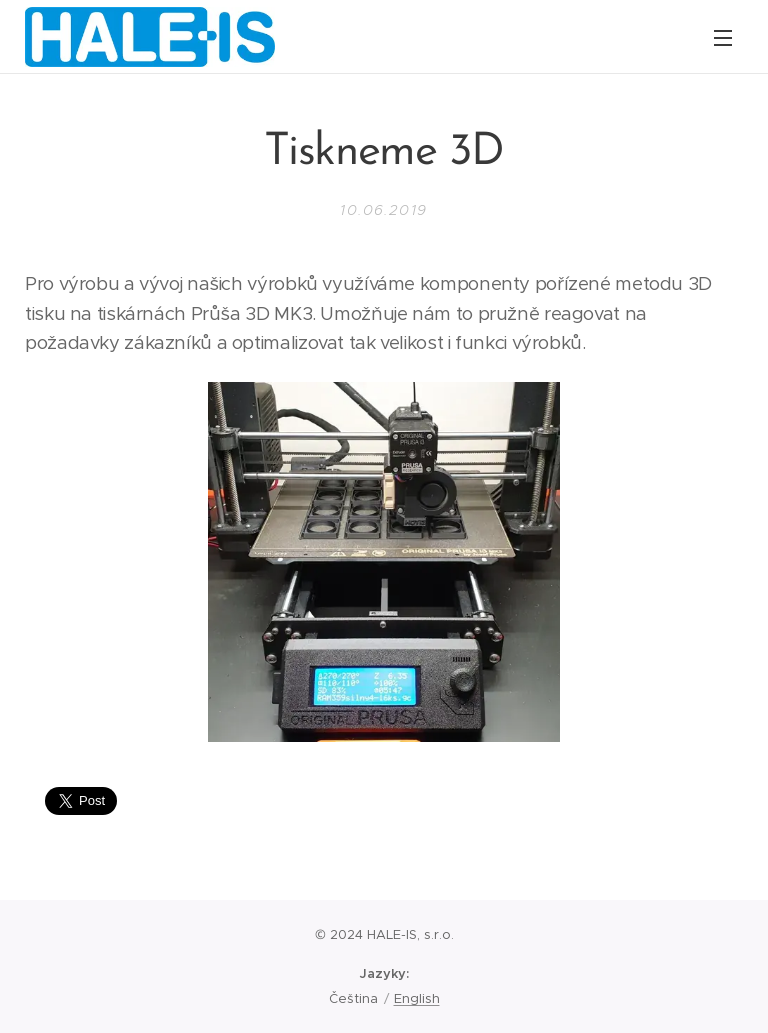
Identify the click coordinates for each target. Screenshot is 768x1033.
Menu (723, 38)
